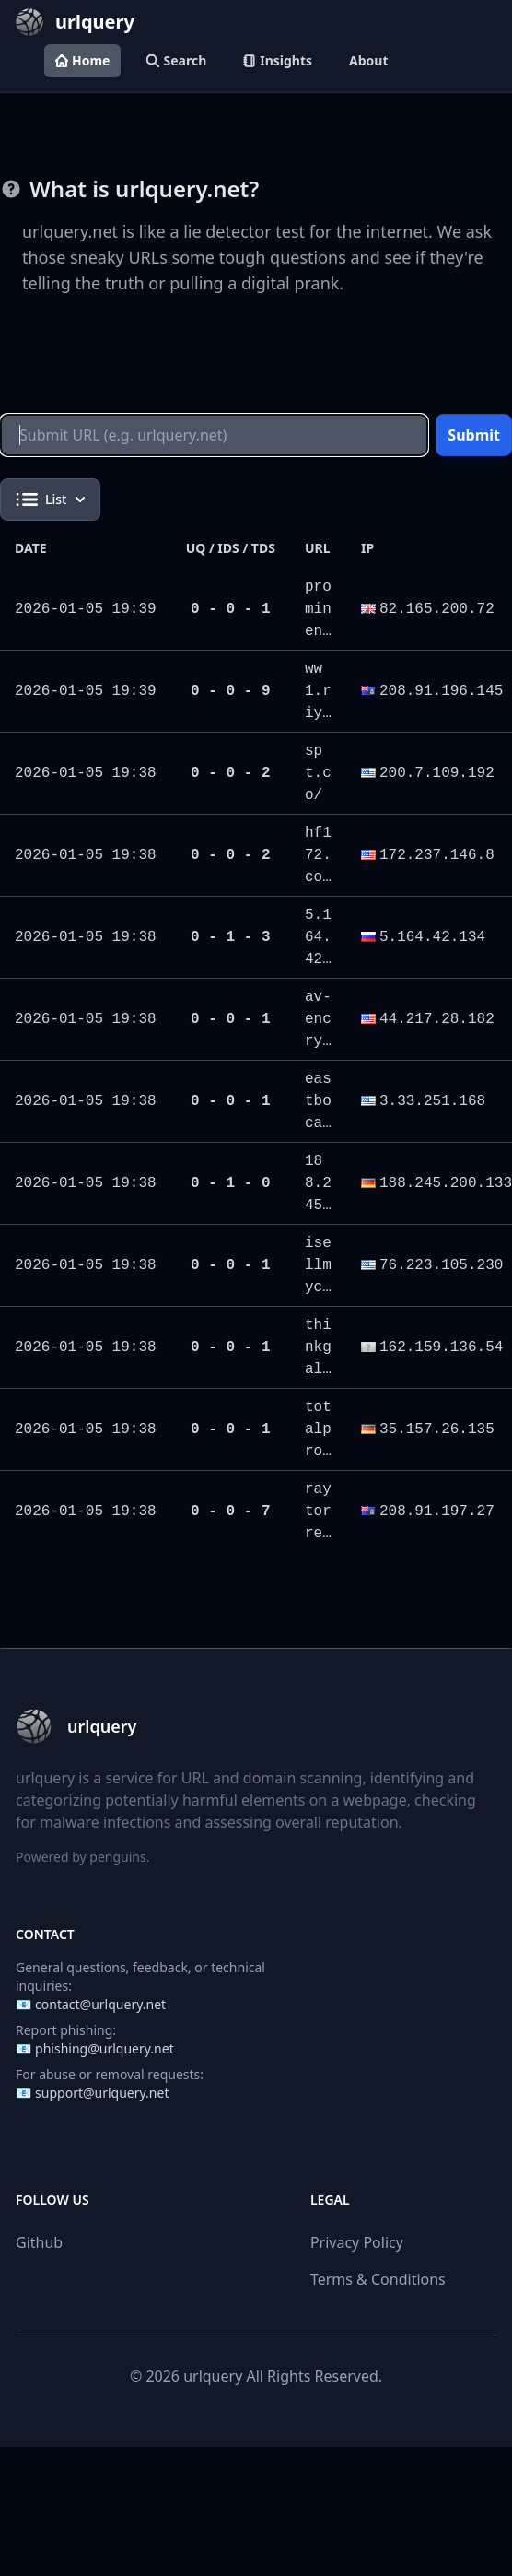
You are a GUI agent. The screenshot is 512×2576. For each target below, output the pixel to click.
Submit (474, 435)
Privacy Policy (356, 2242)
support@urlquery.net (102, 2092)
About (368, 60)
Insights (277, 60)
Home (82, 60)
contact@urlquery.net (100, 2004)
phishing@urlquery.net (104, 2048)
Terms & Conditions (378, 2279)
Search (176, 60)
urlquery (212, 2376)
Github (39, 2242)
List (50, 499)
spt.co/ (318, 773)
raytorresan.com (318, 1533)
